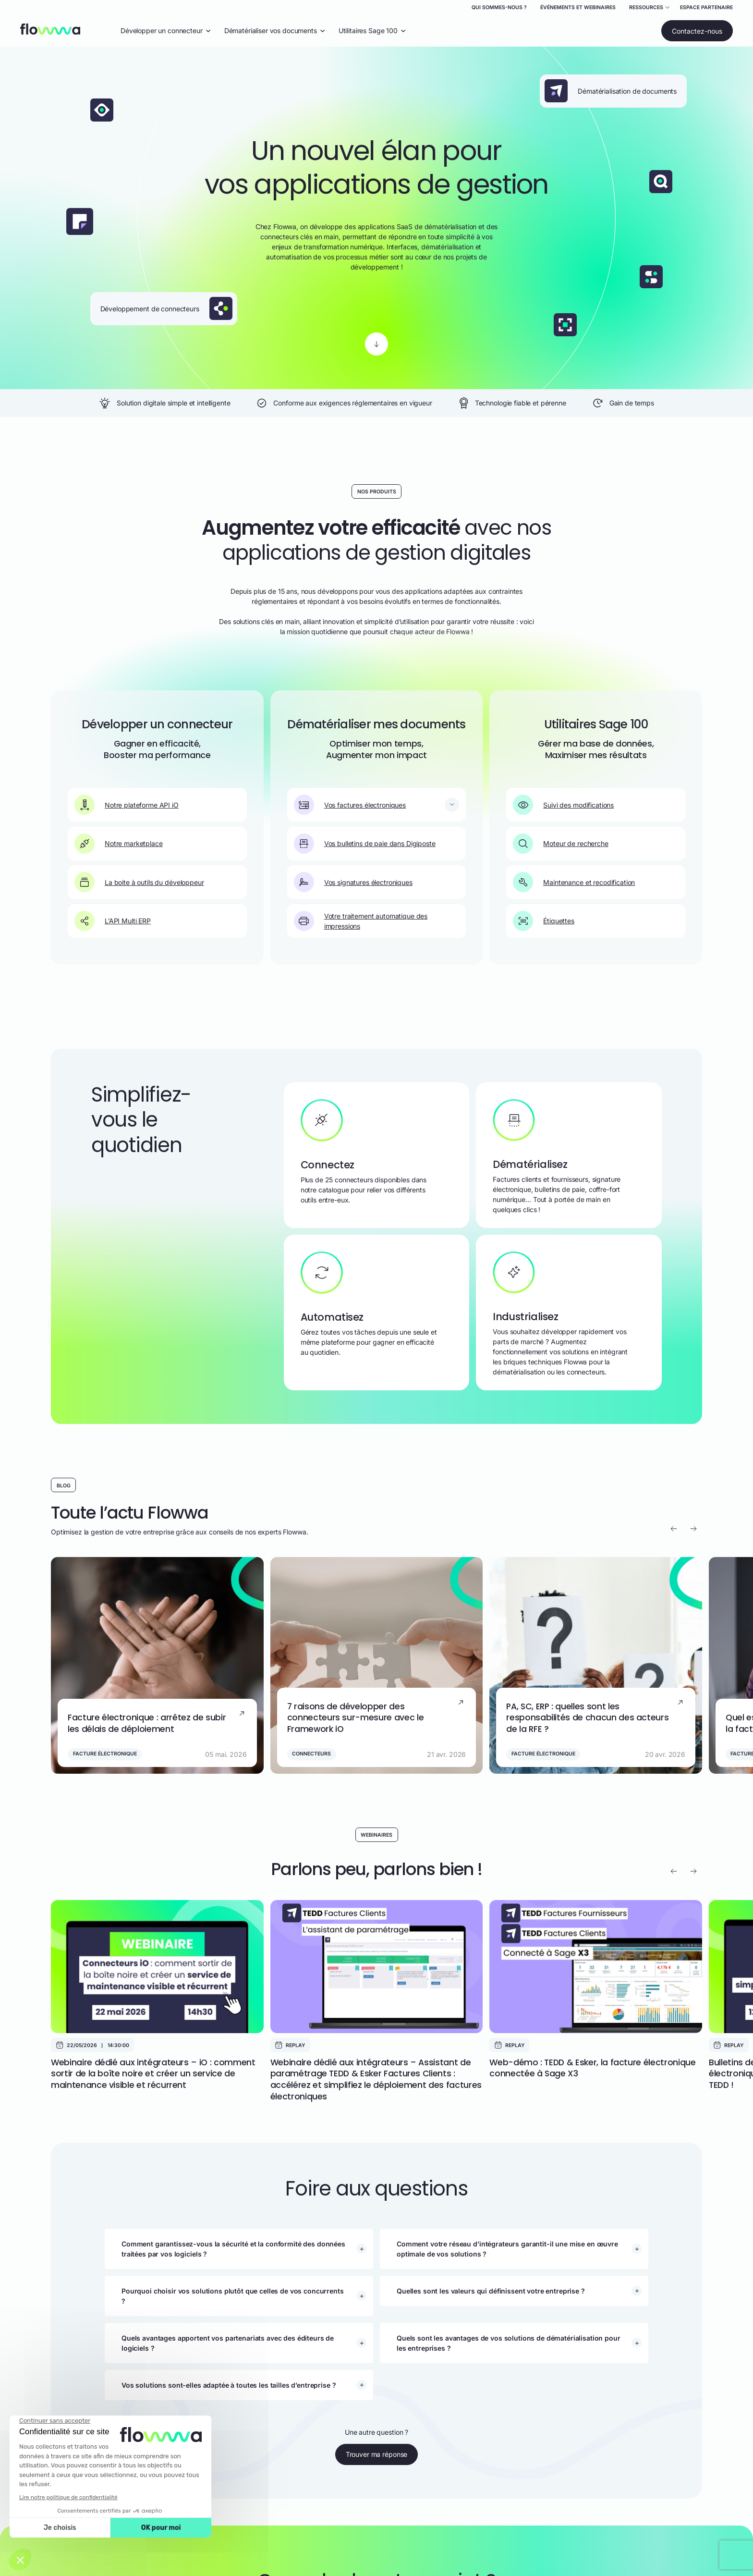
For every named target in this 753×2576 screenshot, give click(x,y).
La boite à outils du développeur (139, 882)
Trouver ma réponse (376, 2454)
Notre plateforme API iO (126, 805)
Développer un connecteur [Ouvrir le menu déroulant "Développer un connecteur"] (166, 30)
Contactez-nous (697, 31)
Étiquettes (543, 921)
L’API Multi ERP (112, 921)
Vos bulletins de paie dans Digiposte (365, 844)
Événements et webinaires (578, 7)
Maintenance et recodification (574, 882)
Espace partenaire (706, 7)
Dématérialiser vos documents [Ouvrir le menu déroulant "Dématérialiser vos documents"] (274, 30)
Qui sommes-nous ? (499, 7)
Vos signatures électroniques (353, 882)
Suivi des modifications (563, 805)
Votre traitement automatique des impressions (361, 921)
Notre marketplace (118, 844)
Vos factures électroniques (350, 805)
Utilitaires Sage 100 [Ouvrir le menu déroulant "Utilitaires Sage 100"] (372, 30)
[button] (243, 2249)
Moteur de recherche (560, 844)
